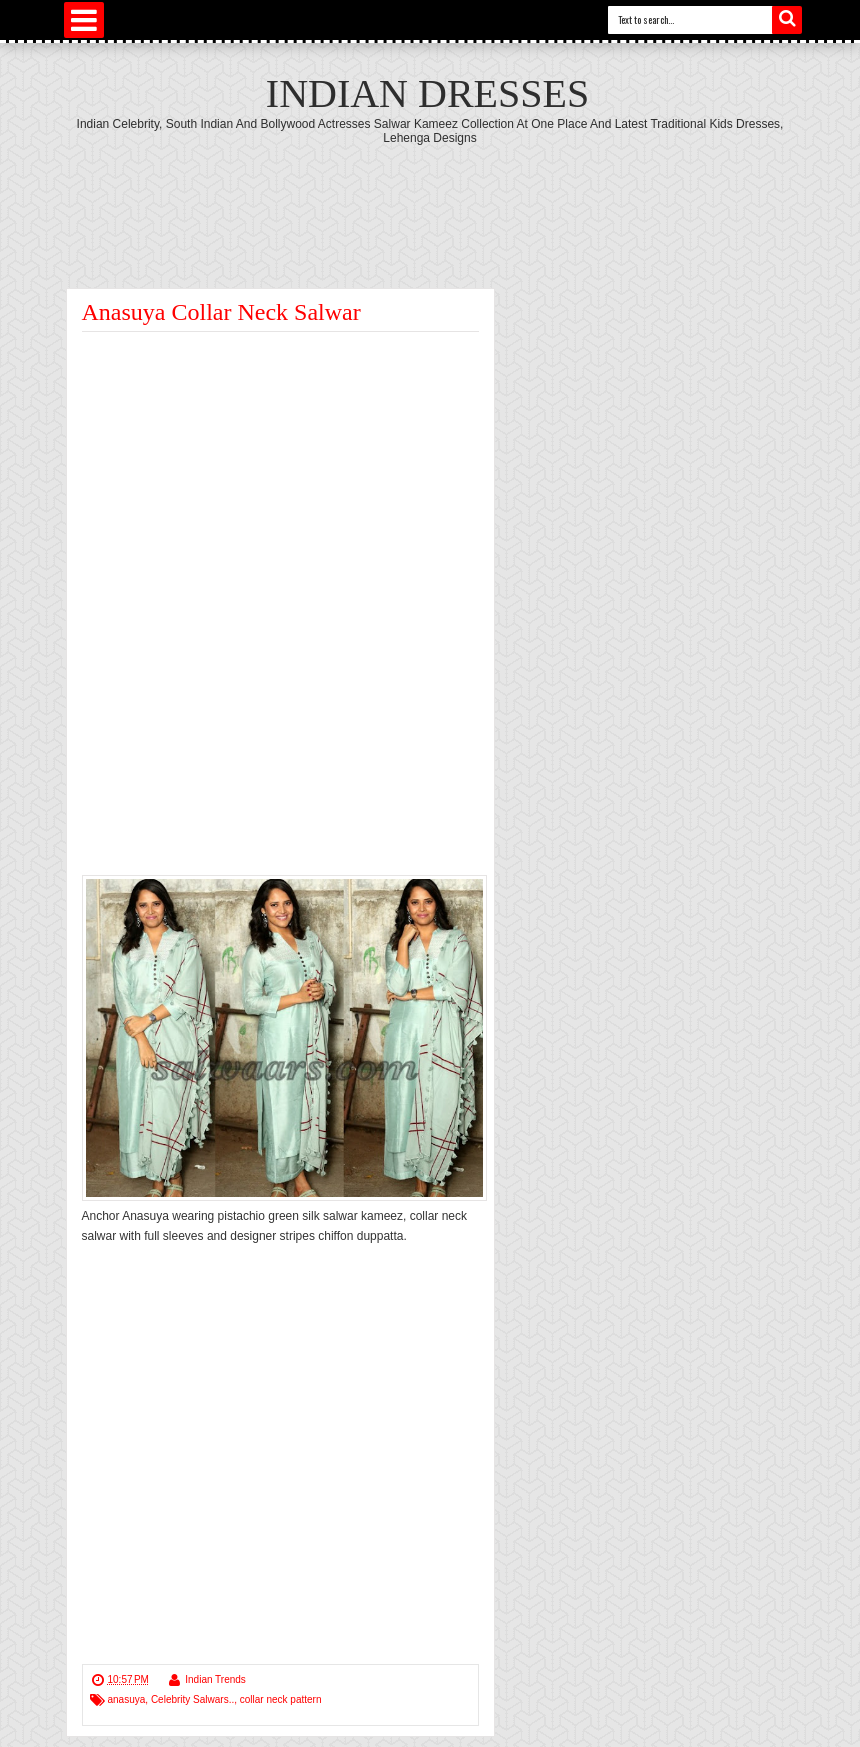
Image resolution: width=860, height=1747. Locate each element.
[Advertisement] (430, 200)
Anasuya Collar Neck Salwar (221, 312)
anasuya (127, 1699)
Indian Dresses (427, 93)
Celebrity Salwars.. (192, 1699)
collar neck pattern (281, 1699)
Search (787, 20)
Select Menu (84, 20)
